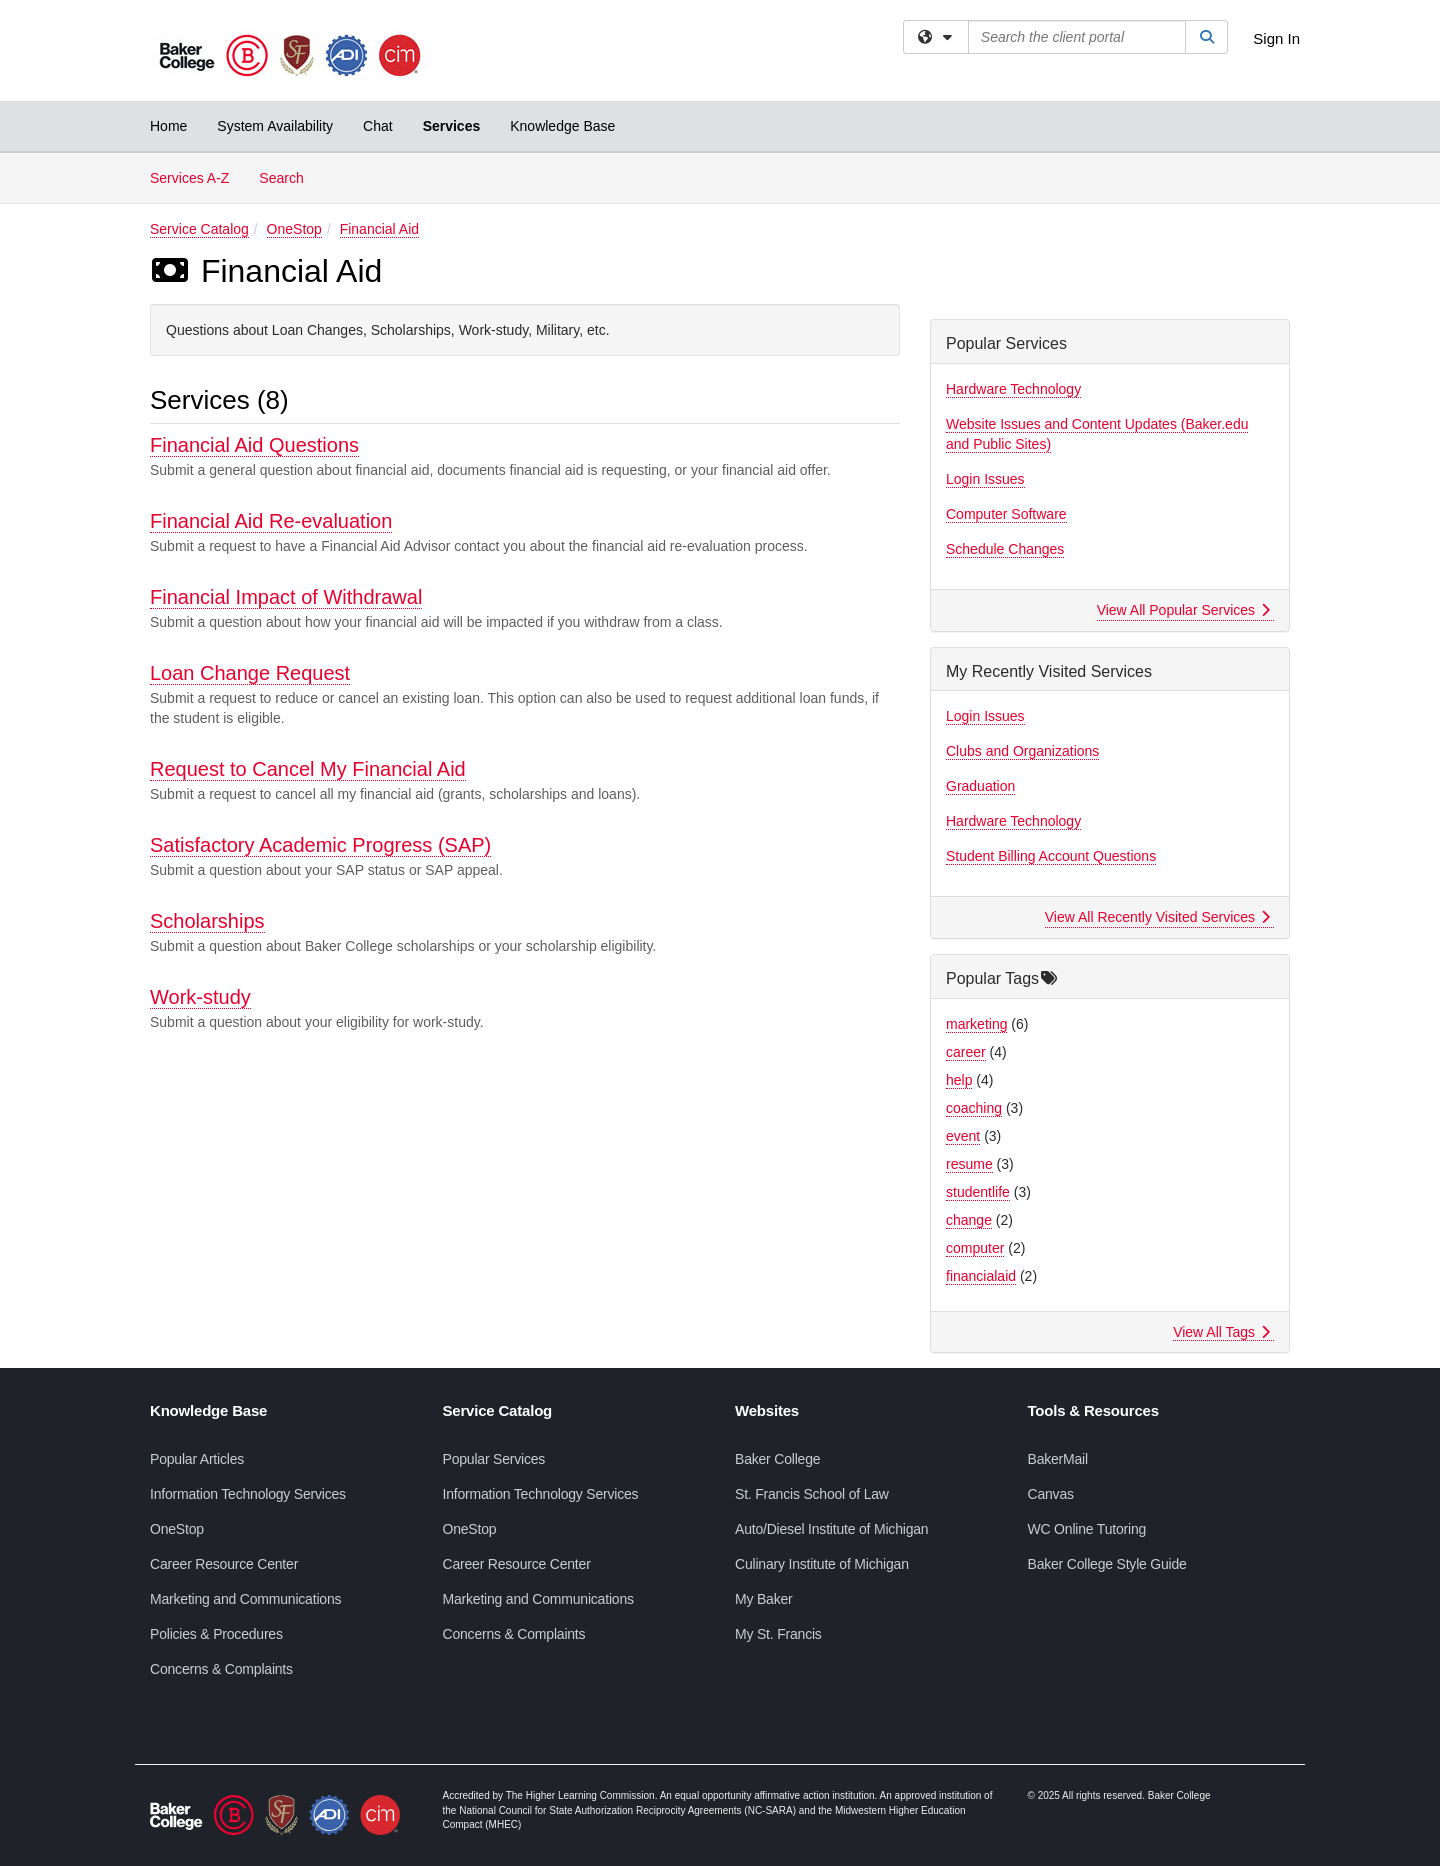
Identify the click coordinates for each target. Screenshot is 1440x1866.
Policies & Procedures (216, 1634)
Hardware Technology (1013, 389)
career (966, 1052)
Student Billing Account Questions (1051, 856)
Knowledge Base (562, 126)
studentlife (978, 1192)
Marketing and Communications (245, 1599)
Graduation (980, 786)
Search (288, 176)
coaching (974, 1108)
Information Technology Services (248, 1494)
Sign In (1276, 38)
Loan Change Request (250, 673)
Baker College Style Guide (1107, 1564)
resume (969, 1164)
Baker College (777, 1459)
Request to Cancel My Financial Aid (308, 769)
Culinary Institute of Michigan (822, 1564)
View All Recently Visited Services (1157, 917)
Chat (378, 126)
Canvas (1051, 1494)
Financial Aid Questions (254, 445)
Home (168, 126)
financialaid (981, 1276)
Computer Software (1006, 514)
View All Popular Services (1183, 610)
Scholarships (207, 921)
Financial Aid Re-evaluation (271, 521)
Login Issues (985, 479)
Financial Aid (379, 229)
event (963, 1136)
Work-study (200, 997)
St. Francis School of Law (812, 1494)
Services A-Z (189, 178)
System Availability (275, 126)
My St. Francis (778, 1634)
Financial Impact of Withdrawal (286, 597)
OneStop (294, 229)
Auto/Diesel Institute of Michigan (831, 1529)
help (959, 1080)
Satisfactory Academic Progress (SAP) (320, 845)
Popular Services (494, 1459)
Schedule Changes (1005, 549)
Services (452, 126)
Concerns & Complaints (221, 1669)
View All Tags (1221, 1332)
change (969, 1220)
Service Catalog (199, 229)
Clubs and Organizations (1022, 751)
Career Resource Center (224, 1564)
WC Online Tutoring (1087, 1529)
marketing (976, 1024)
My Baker (764, 1599)
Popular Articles (197, 1459)
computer (975, 1248)
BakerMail (1058, 1459)
